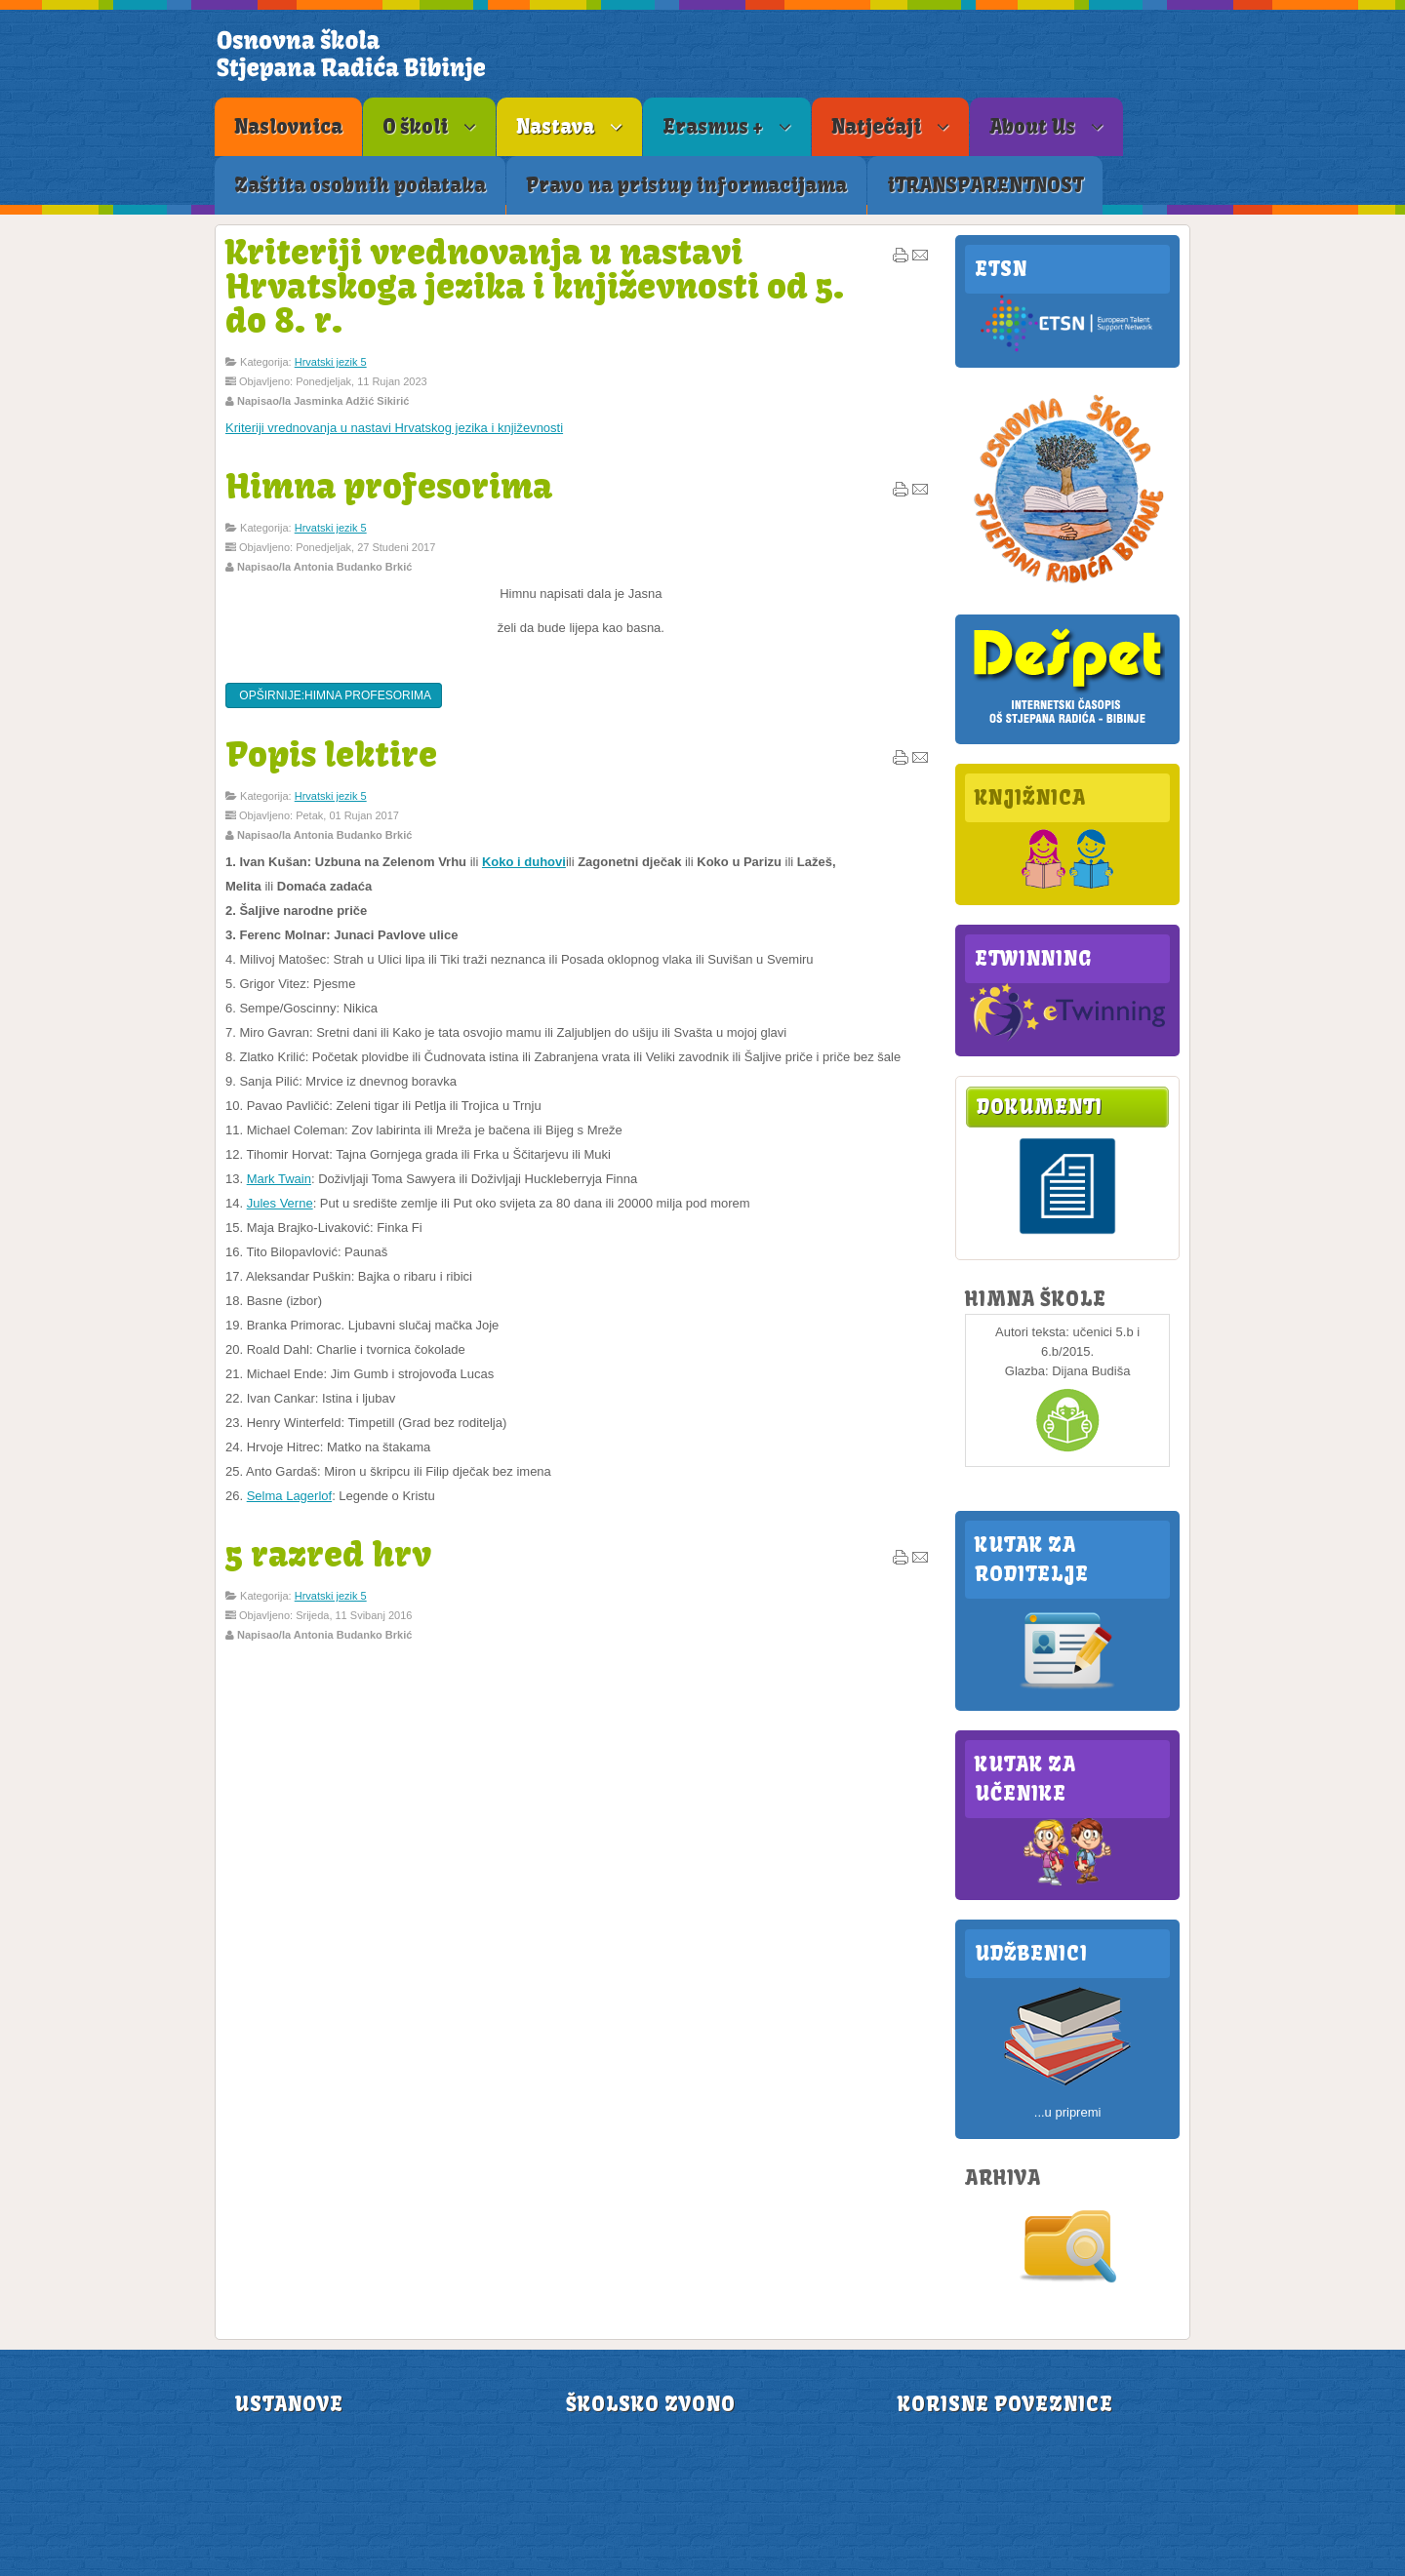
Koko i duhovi (524, 861)
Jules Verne (280, 1203)
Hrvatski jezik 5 (331, 362)
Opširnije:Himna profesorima (333, 695)
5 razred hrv (328, 1553)
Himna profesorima (388, 485)
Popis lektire (331, 754)
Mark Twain (279, 1178)
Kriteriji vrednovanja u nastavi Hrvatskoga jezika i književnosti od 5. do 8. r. (535, 285)
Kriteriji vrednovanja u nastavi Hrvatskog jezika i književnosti (394, 427)
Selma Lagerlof (289, 1495)
